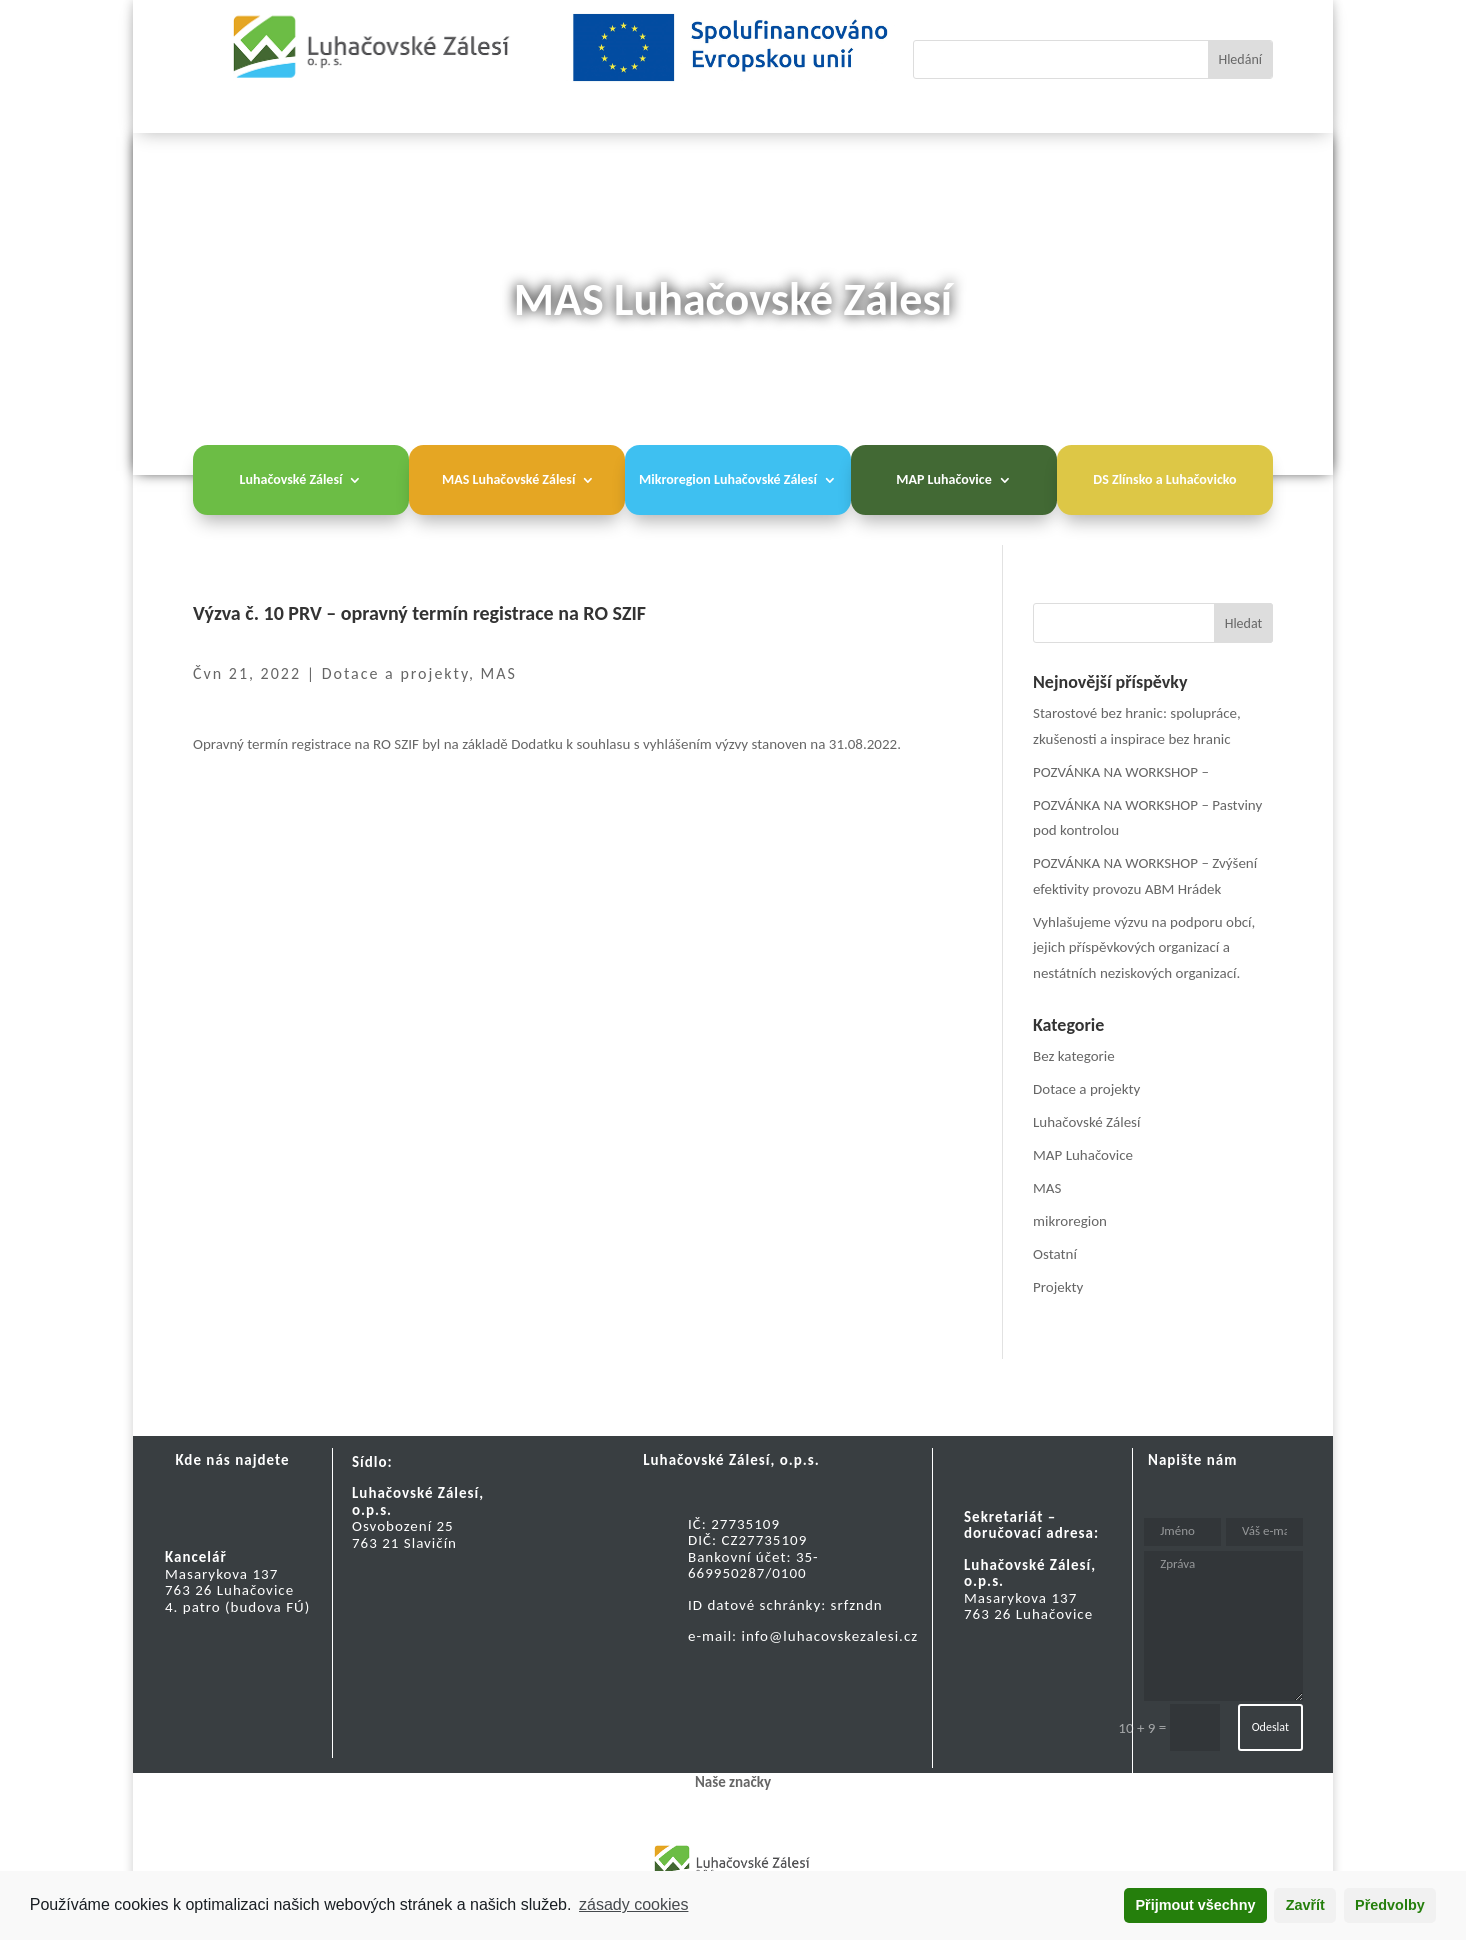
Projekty (1058, 1287)
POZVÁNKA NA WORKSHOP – (1121, 772)
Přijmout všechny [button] (1195, 1905)
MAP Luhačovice (943, 480)
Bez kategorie (1074, 1056)
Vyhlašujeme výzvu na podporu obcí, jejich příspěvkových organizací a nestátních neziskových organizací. (1144, 947)
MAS (499, 673)
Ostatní (1055, 1254)
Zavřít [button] (1305, 1905)
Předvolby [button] (1390, 1905)
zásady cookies (633, 1904)
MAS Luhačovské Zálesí (508, 480)
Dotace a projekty (395, 673)
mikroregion (1070, 1221)
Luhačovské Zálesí (291, 480)
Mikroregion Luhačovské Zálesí (728, 480)
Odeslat (1270, 1727)
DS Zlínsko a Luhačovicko (1164, 480)
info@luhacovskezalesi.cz (830, 1636)
